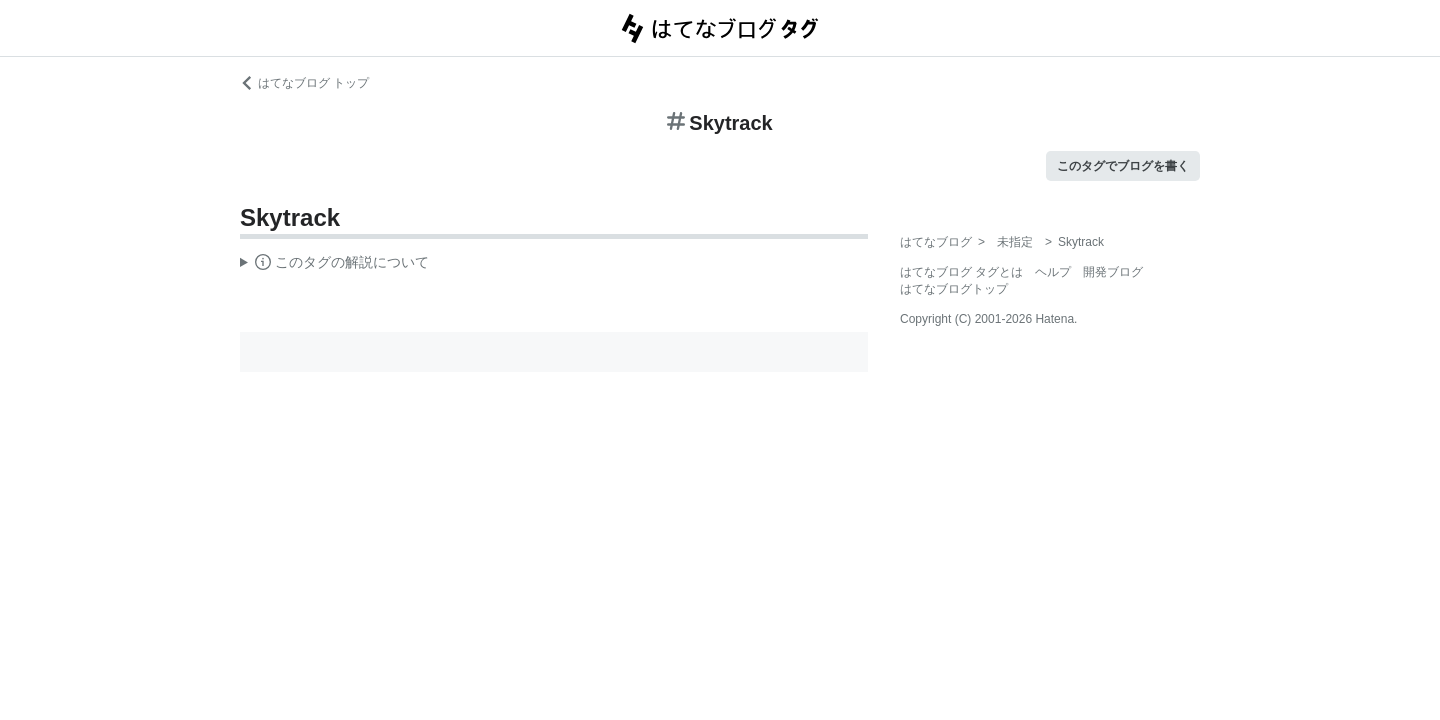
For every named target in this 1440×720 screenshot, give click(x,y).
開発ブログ (1113, 272)
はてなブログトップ (954, 289)
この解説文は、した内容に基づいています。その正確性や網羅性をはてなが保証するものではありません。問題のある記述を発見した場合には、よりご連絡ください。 (334, 265)
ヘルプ (1053, 272)
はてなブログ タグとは (961, 272)
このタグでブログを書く (1123, 166)
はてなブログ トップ (304, 83)
